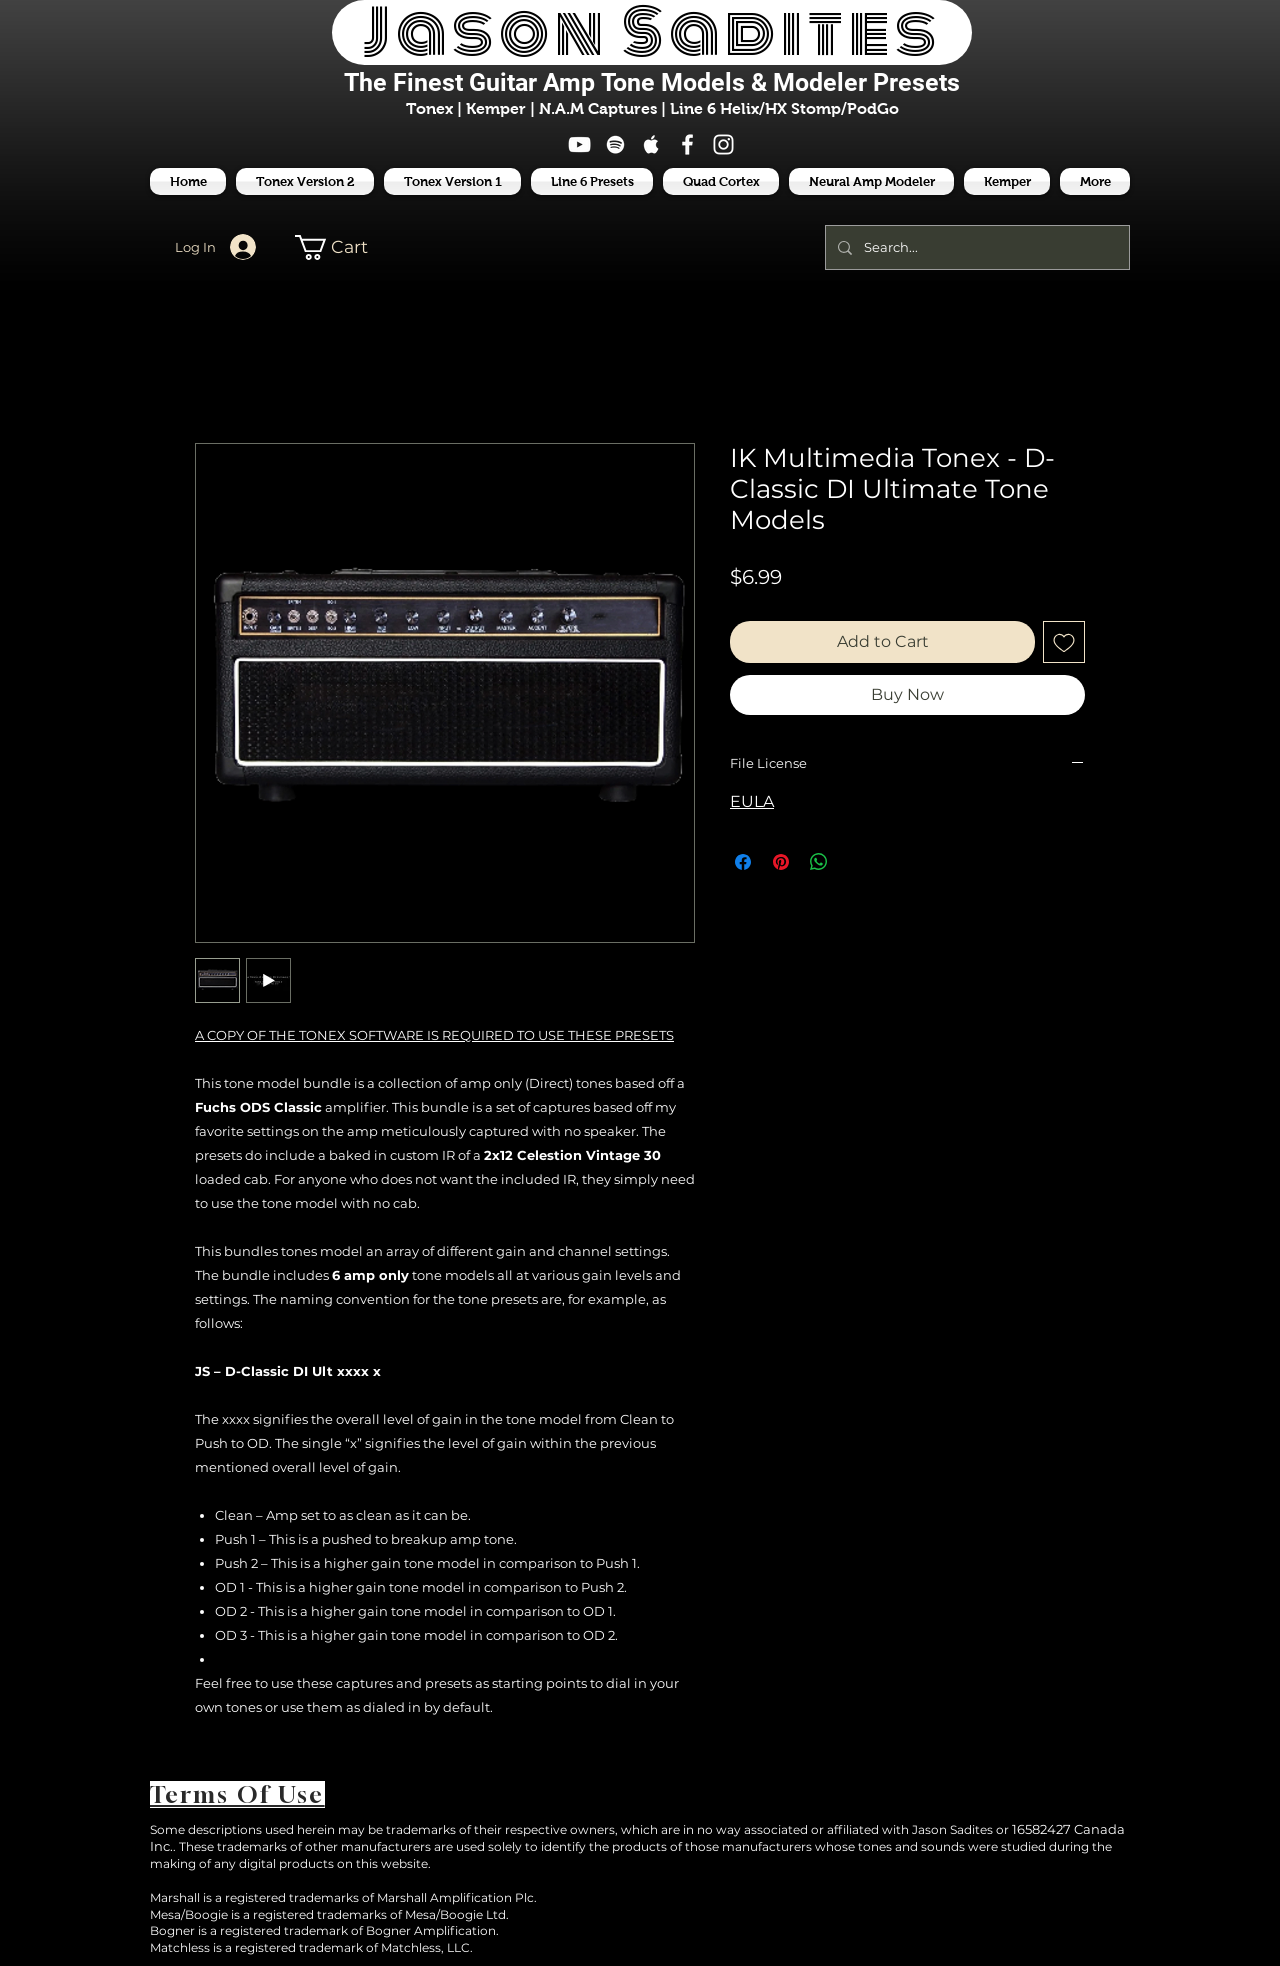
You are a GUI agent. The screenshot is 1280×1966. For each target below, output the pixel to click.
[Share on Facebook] (743, 862)
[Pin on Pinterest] (781, 862)
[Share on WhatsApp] (819, 862)
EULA (752, 801)
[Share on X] (857, 862)
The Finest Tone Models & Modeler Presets (652, 82)
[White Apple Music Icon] (651, 144)
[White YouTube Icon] (579, 144)
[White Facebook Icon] (687, 144)
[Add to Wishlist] (1064, 642)
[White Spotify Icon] (615, 144)
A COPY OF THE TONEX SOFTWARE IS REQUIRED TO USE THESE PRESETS (434, 1035)
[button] (592, 181)
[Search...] (975, 247)
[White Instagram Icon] (723, 144)
